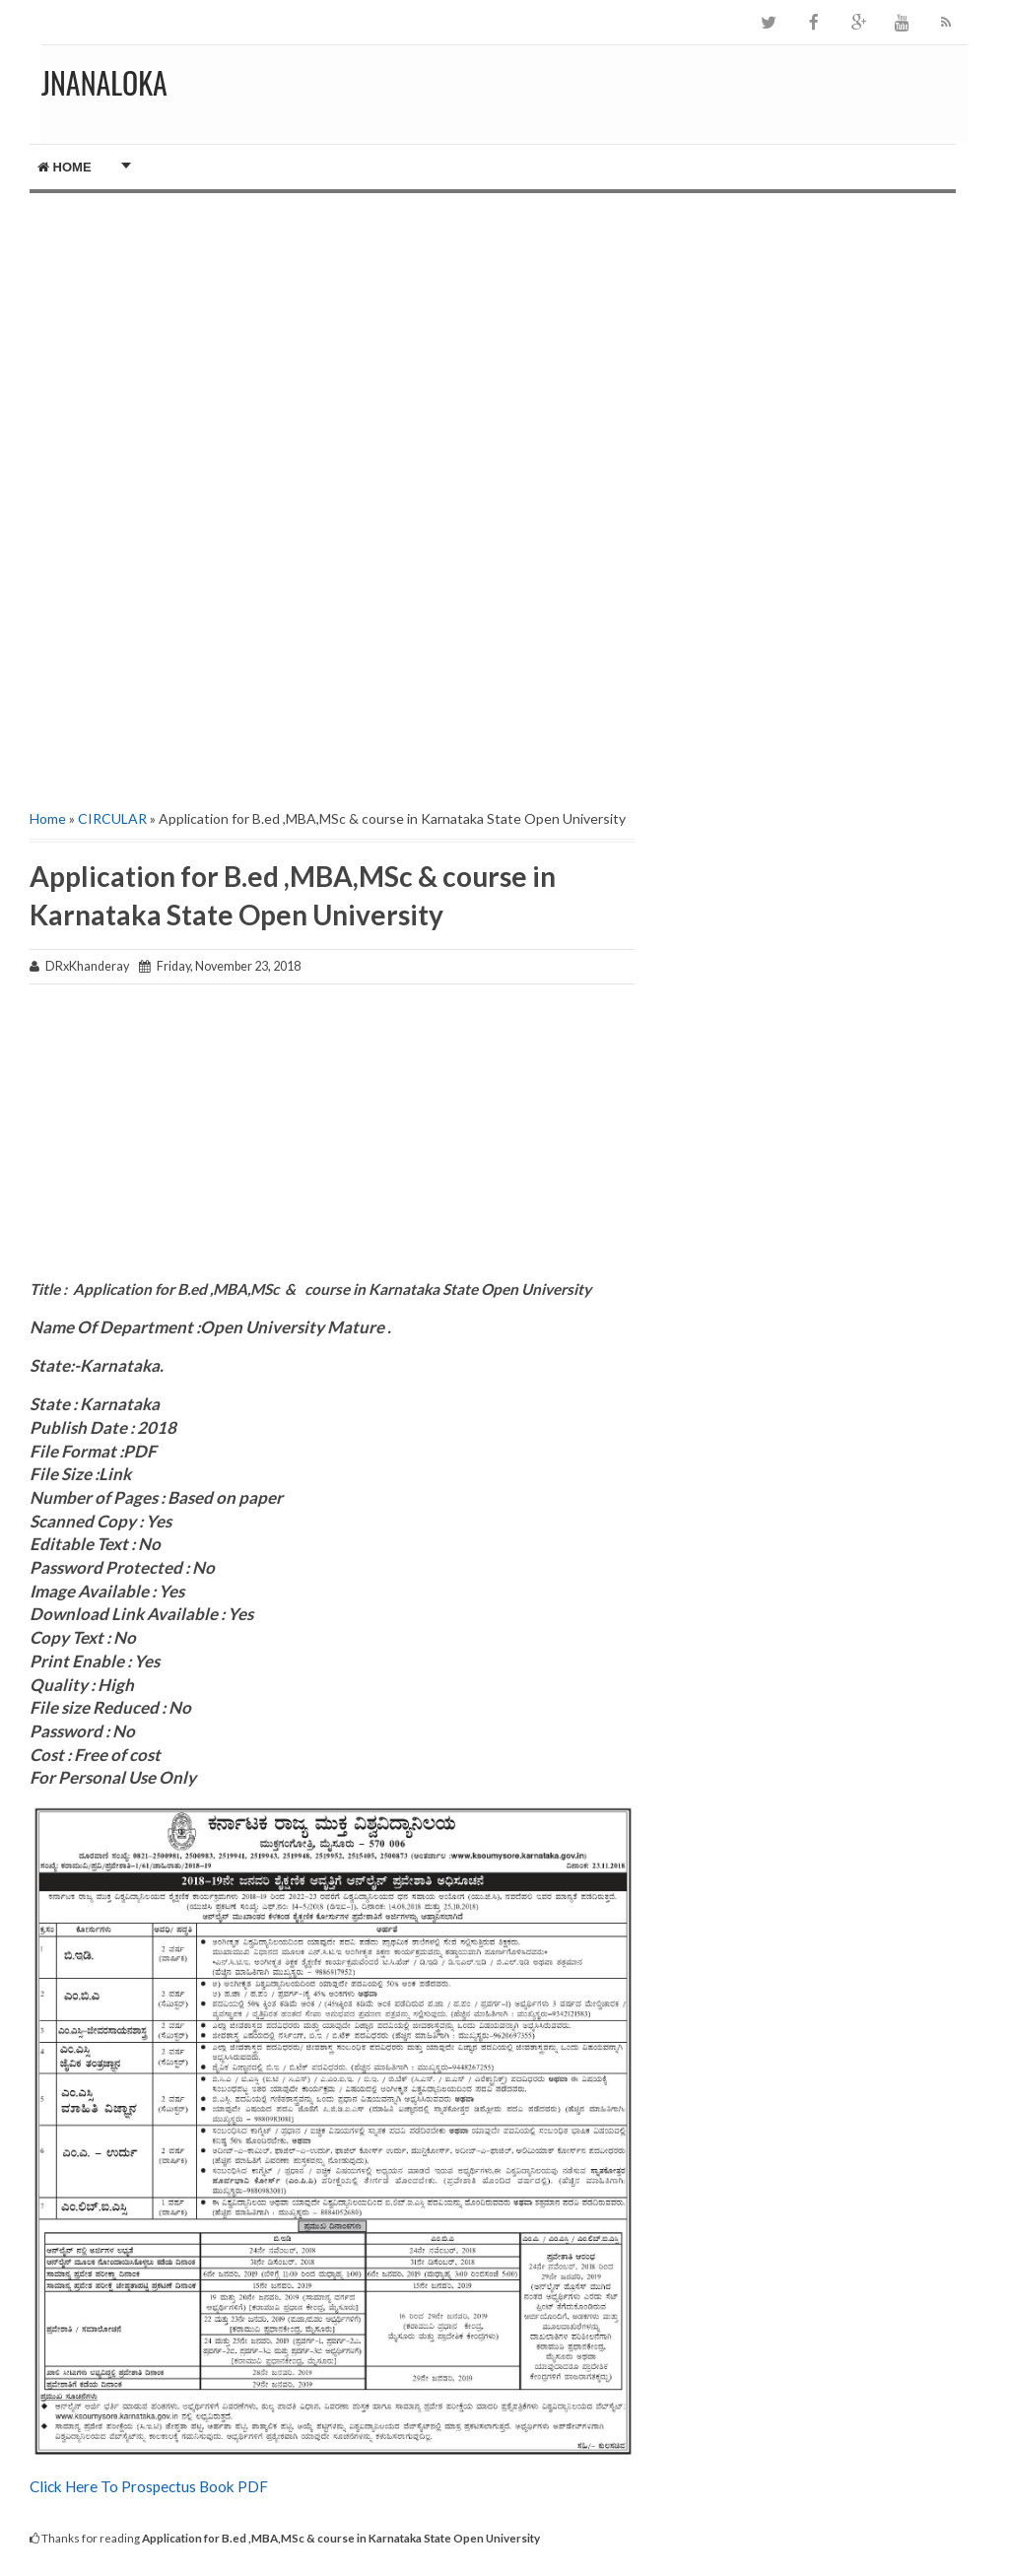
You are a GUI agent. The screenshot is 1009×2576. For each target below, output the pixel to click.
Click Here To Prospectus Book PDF (149, 2486)
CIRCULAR (112, 818)
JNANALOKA (104, 82)
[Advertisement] (332, 331)
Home (64, 167)
